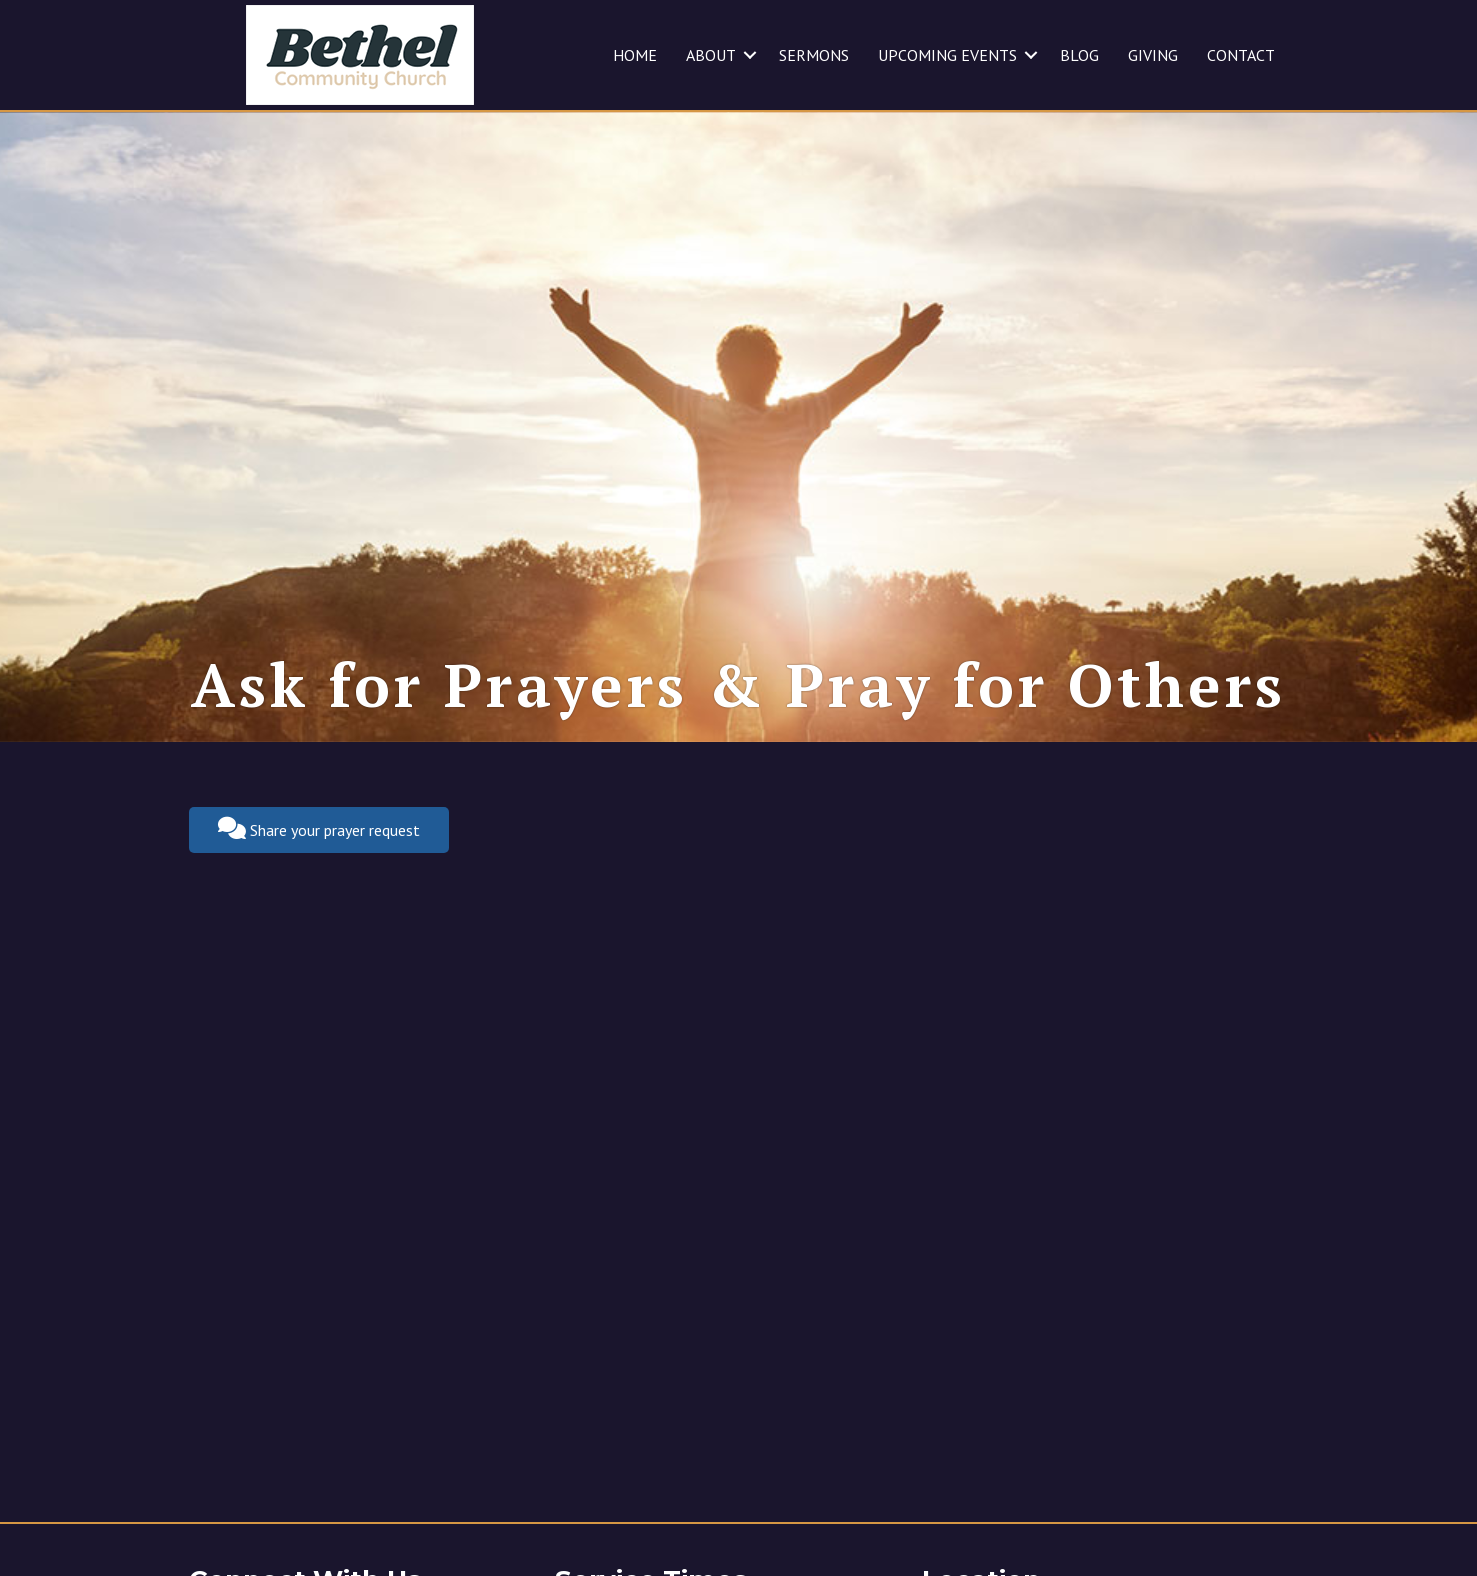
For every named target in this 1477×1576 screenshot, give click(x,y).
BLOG (1079, 55)
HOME (635, 55)
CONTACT (1241, 55)
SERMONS (814, 55)
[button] (750, 55)
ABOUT (711, 55)
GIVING (1153, 55)
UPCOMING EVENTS (947, 55)
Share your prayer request (319, 828)
